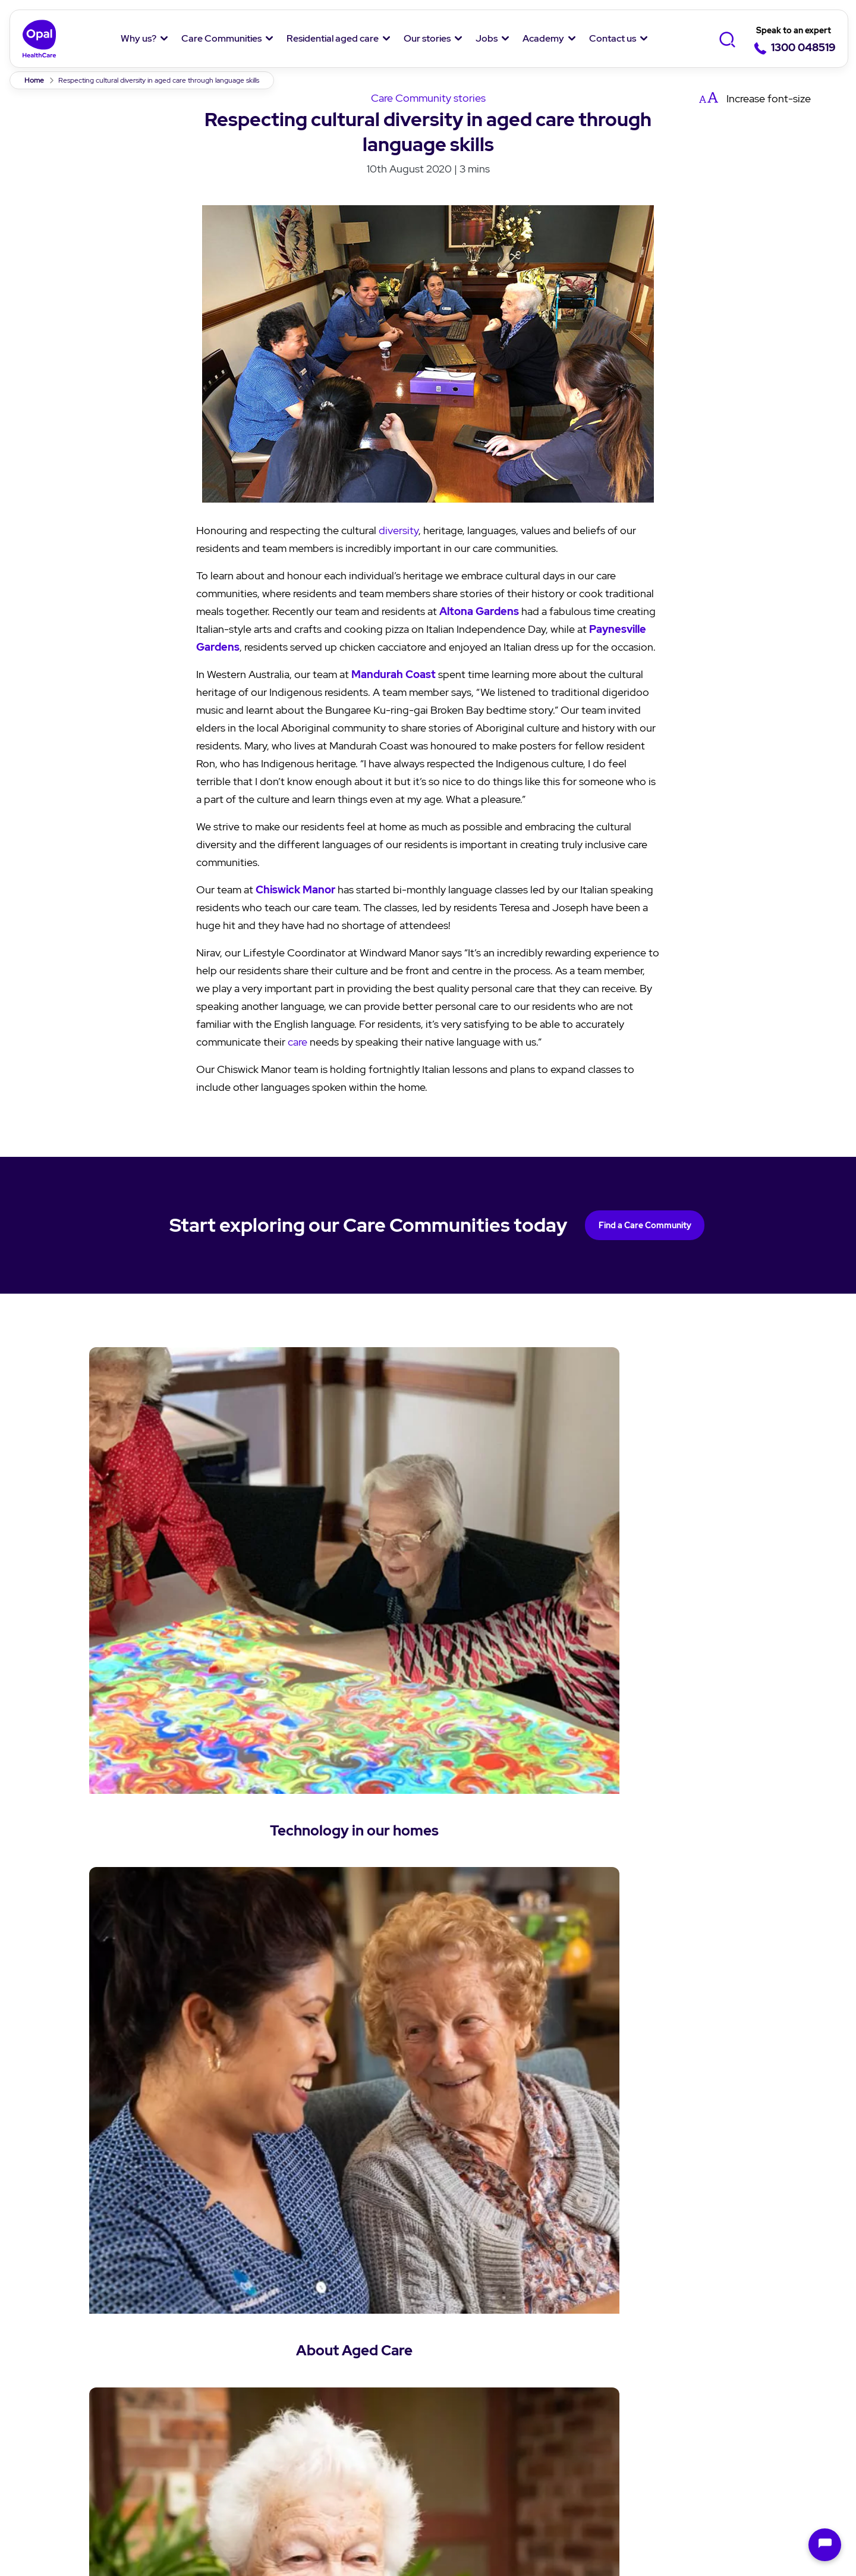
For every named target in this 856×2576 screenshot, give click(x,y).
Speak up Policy (301, 2483)
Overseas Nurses (601, 2431)
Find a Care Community (645, 1225)
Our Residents (84, 2407)
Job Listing (589, 2336)
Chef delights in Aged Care (206, 2527)
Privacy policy (72, 2483)
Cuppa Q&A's (466, 2401)
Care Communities (221, 38)
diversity (398, 530)
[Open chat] (824, 2544)
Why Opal (76, 2305)
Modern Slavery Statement (435, 2483)
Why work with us (603, 2360)
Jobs (487, 38)
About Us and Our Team (107, 2336)
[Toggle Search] (727, 39)
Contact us (612, 38)
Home (34, 80)
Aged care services (350, 2377)
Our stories (427, 38)
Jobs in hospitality (605, 2407)
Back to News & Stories (428, 2113)
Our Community (88, 2383)
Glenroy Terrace (483, 2527)
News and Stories (475, 2336)
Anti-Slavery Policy (577, 2483)
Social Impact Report (99, 2431)
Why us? (138, 38)
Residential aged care (333, 38)
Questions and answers (361, 2401)
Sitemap (674, 2483)
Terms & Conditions (184, 2483)
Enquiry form (721, 2336)
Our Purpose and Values (107, 2360)
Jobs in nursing (598, 2383)
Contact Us (720, 2305)
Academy (543, 38)
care (297, 1042)
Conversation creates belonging (358, 2527)
